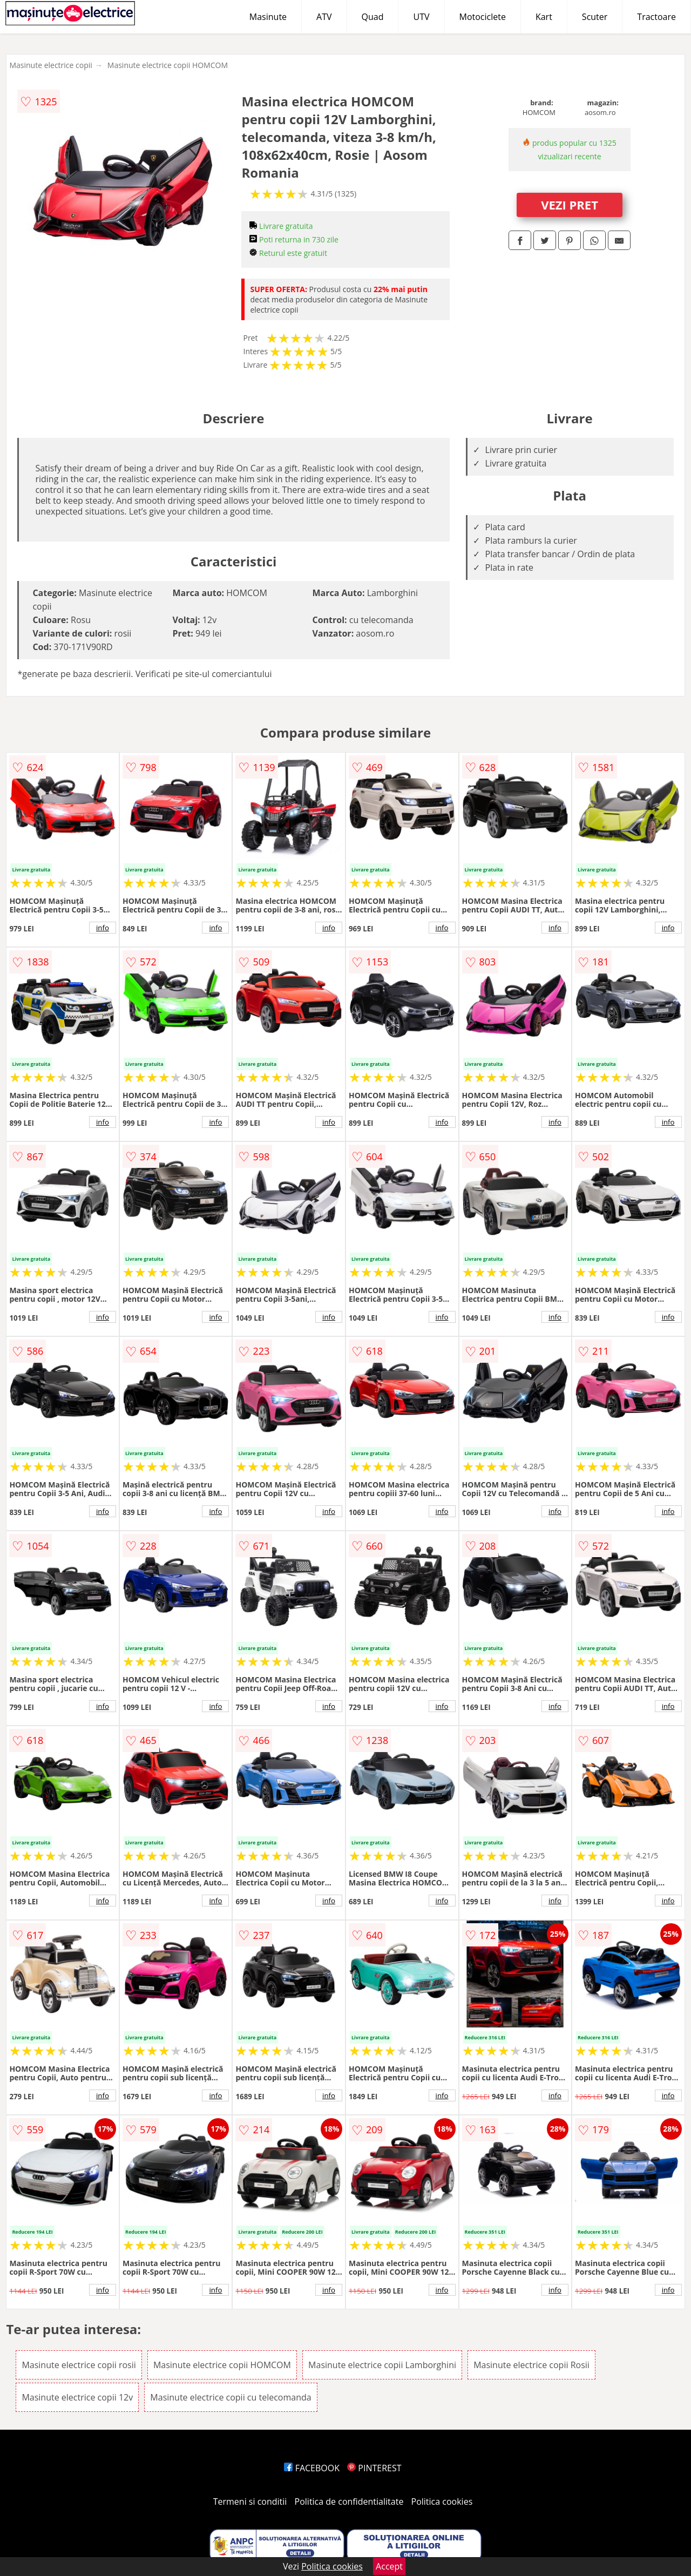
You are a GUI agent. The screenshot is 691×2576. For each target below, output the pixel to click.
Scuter (594, 17)
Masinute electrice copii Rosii (531, 2365)
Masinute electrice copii (50, 65)
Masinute (268, 17)
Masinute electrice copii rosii (79, 2365)
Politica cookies (442, 2501)
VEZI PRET (569, 205)
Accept (389, 2566)
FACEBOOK (312, 2468)
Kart (544, 17)
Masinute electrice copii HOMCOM (167, 65)
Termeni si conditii (250, 2501)
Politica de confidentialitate (349, 2501)
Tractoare (656, 17)
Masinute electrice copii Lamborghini (382, 2365)
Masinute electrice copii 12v (77, 2397)
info (102, 927)
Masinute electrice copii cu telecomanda (230, 2397)
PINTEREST (374, 2468)
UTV (421, 17)
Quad (373, 17)
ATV (323, 17)
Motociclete (482, 17)
